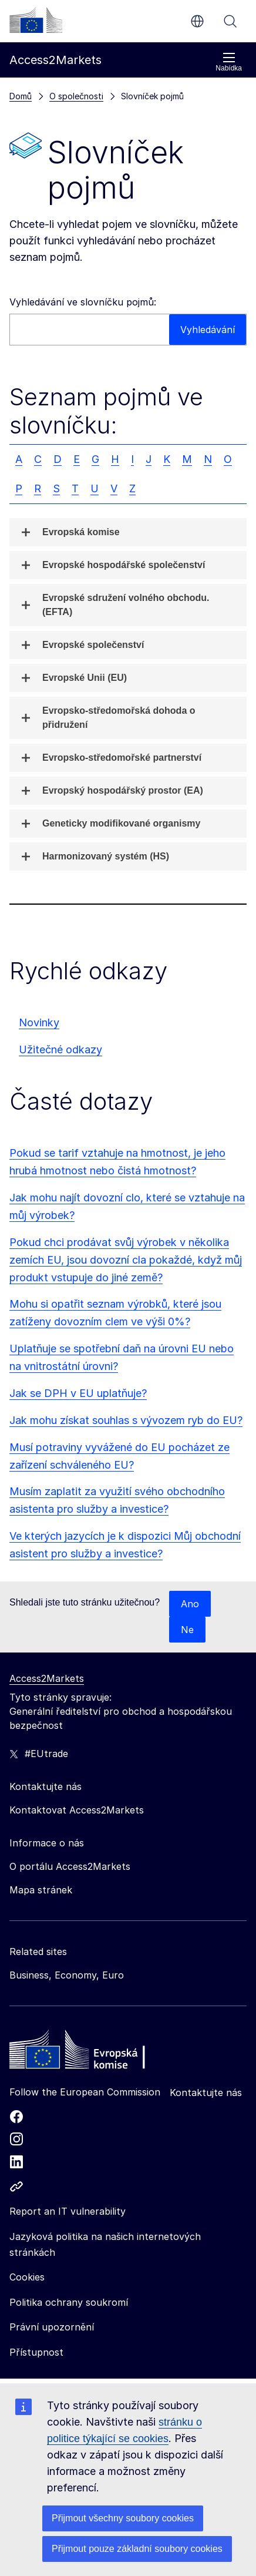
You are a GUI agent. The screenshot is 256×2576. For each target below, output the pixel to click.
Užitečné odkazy (60, 1049)
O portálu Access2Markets (69, 1866)
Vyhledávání (230, 21)
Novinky (39, 1022)
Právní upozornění (51, 2327)
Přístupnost (36, 2352)
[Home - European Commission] (94, 2052)
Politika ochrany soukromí (68, 2302)
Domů (20, 96)
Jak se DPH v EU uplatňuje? (78, 1393)
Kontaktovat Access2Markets (76, 1810)
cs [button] (197, 21)
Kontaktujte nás (206, 2092)
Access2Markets (46, 1678)
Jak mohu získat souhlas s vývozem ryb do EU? (125, 1420)
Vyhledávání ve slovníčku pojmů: (82, 302)
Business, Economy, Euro (66, 1975)
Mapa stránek (40, 1890)
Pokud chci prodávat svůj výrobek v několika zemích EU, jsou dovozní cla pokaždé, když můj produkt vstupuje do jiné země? (125, 1260)
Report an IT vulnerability (67, 2211)
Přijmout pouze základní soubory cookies (137, 2549)
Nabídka (228, 62)
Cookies (27, 2277)
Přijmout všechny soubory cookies (123, 2518)
